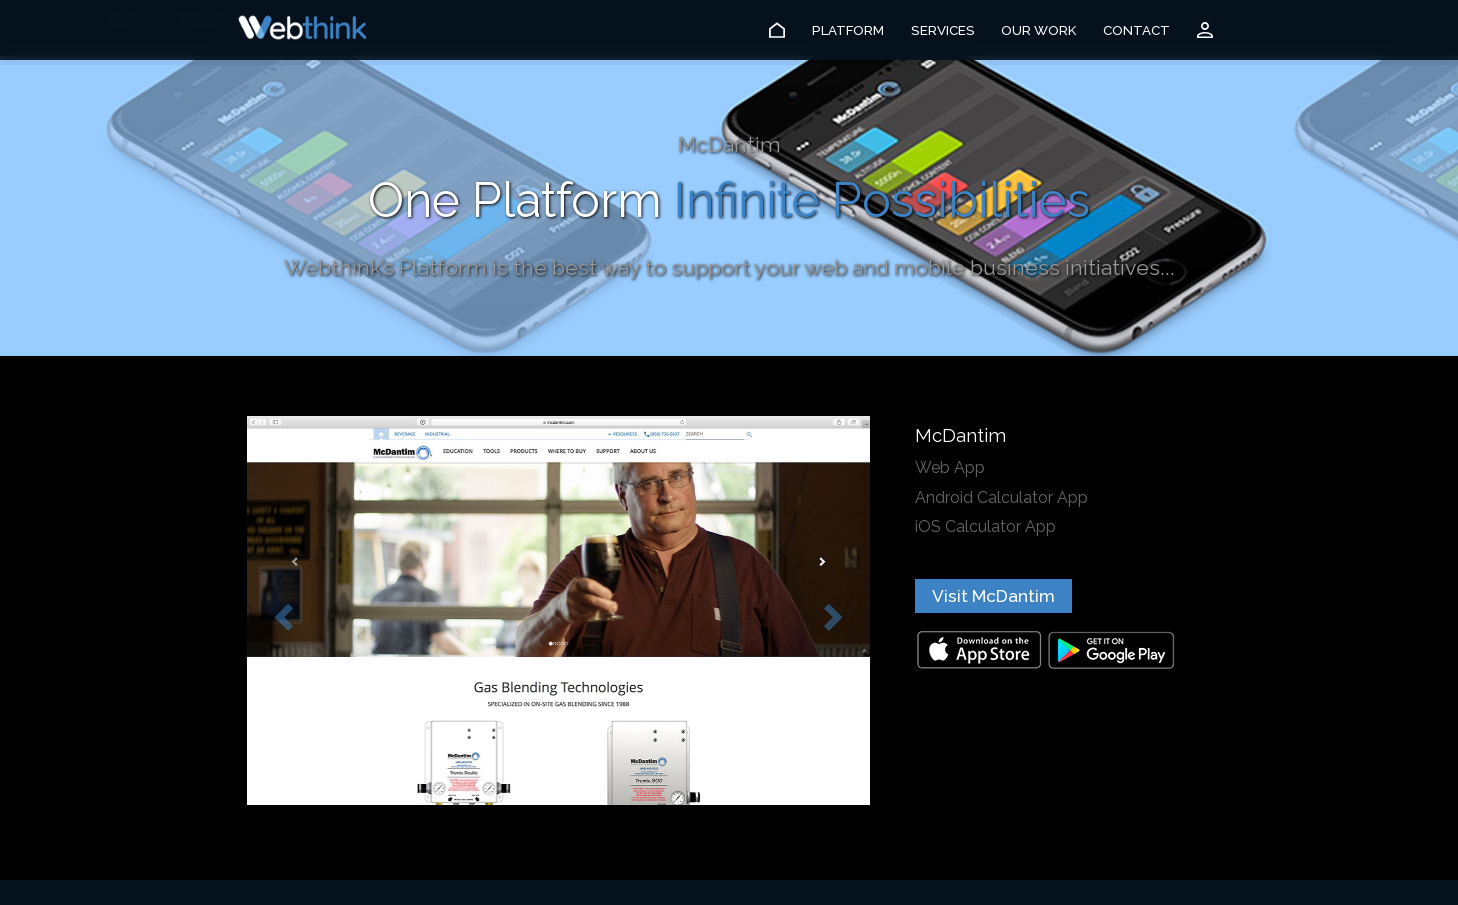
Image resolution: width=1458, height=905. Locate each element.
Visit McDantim (993, 596)
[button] (281, 610)
